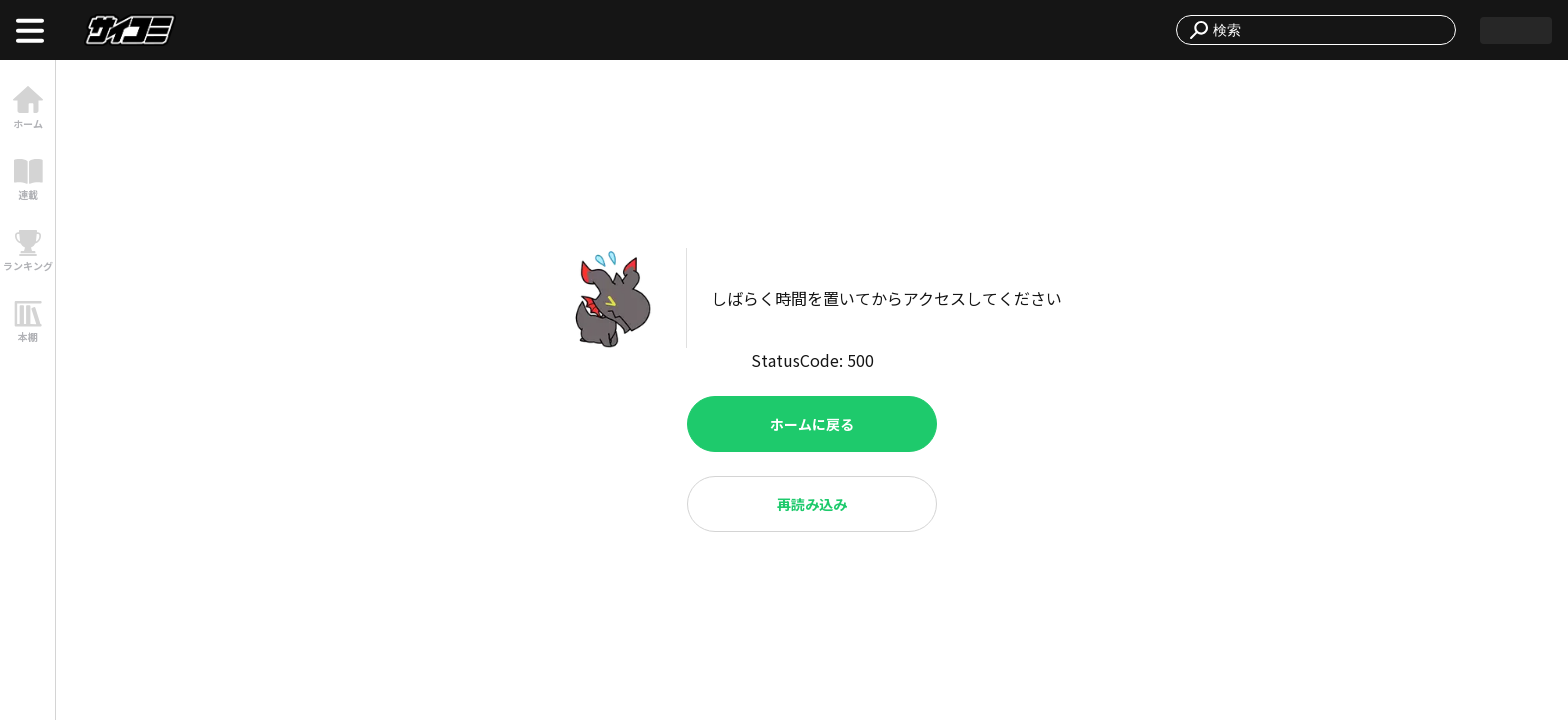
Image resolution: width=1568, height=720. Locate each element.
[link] (27, 107)
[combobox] (1328, 30)
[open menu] (30, 30)
